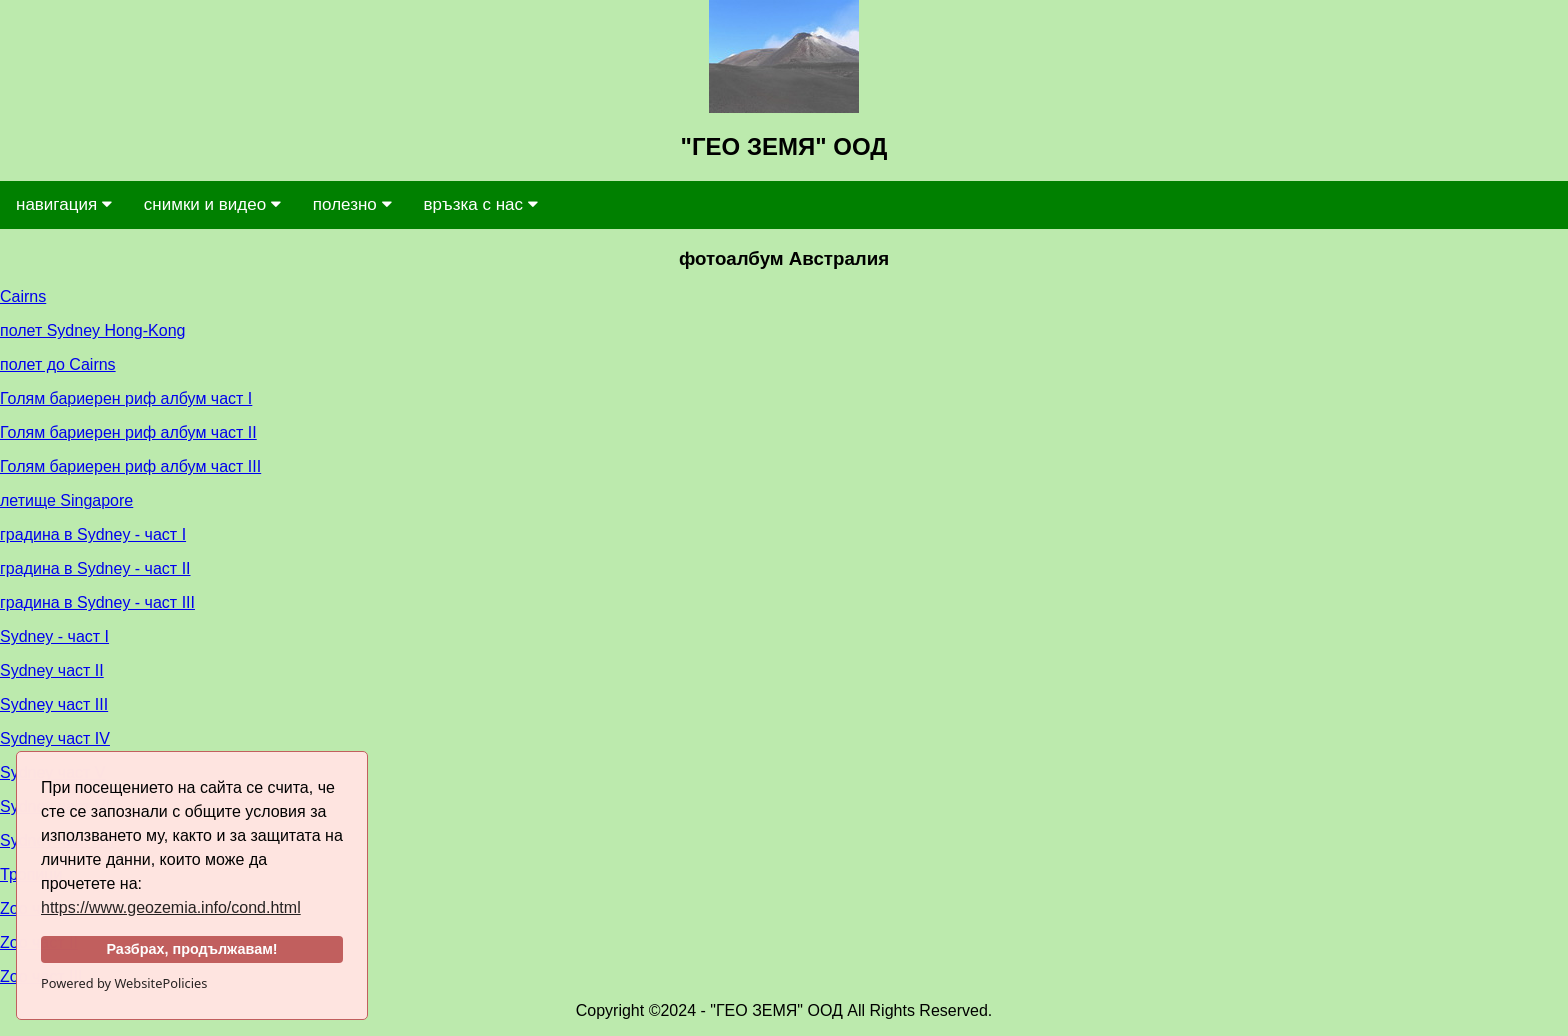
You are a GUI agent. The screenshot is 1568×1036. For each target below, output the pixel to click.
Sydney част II (52, 670)
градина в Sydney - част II (95, 568)
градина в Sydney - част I (93, 534)
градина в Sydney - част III (97, 602)
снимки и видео (212, 204)
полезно (352, 204)
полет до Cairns (58, 364)
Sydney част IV (55, 738)
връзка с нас (481, 204)
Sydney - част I (54, 636)
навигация (64, 204)
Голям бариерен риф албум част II (128, 432)
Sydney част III (54, 704)
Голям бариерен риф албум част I (126, 398)
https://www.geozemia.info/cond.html (171, 907)
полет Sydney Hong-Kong (92, 330)
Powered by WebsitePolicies (124, 983)
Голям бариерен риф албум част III (130, 466)
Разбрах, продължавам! (191, 949)
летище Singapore (66, 500)
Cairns (23, 296)
